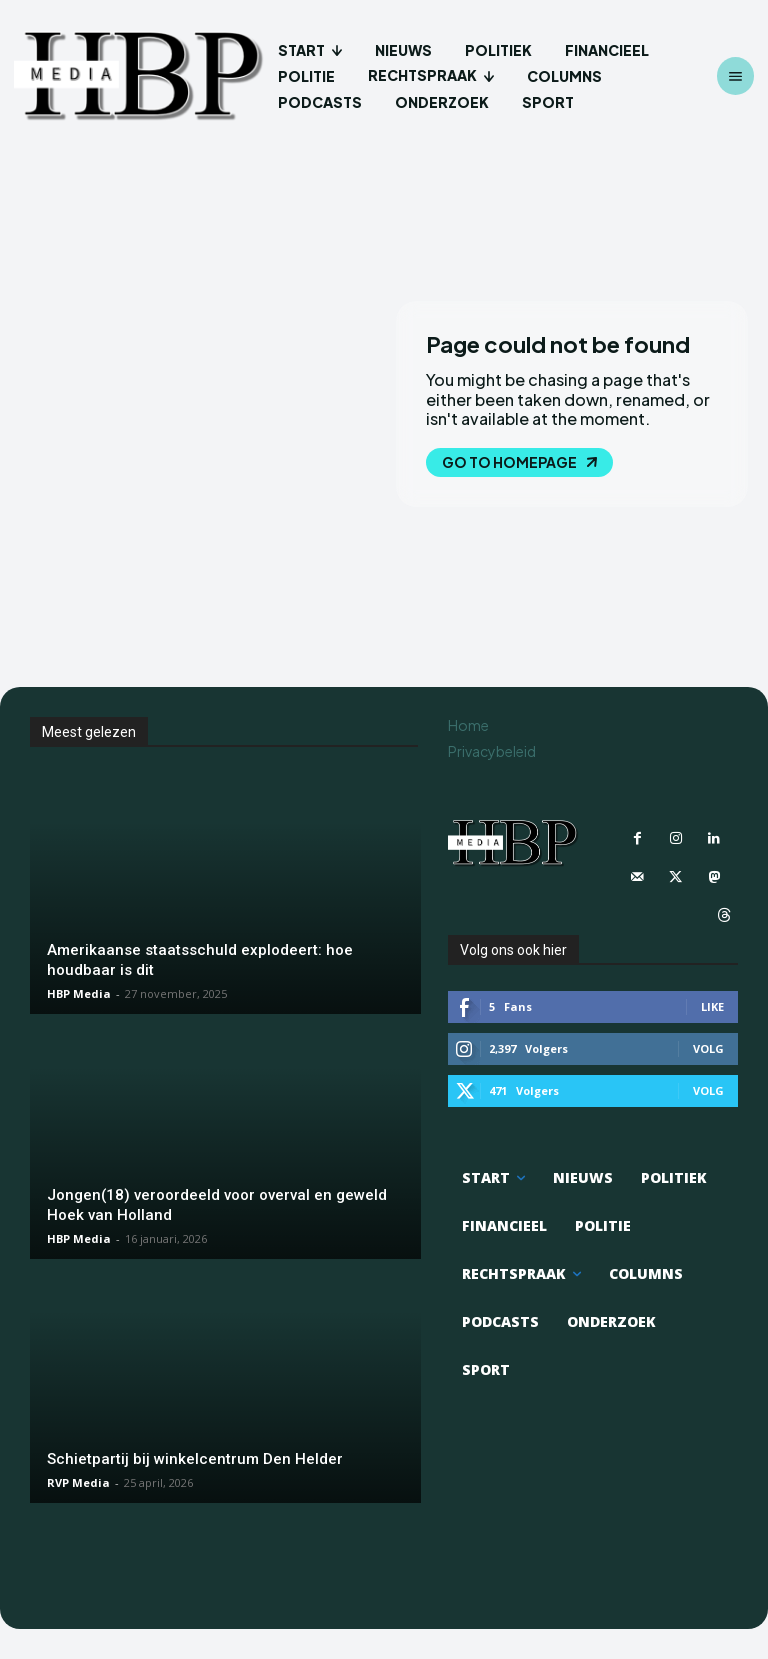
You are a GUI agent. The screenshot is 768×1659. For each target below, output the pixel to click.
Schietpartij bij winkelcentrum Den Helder (195, 1459)
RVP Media (78, 1482)
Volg (708, 1047)
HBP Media (79, 993)
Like (712, 1005)
